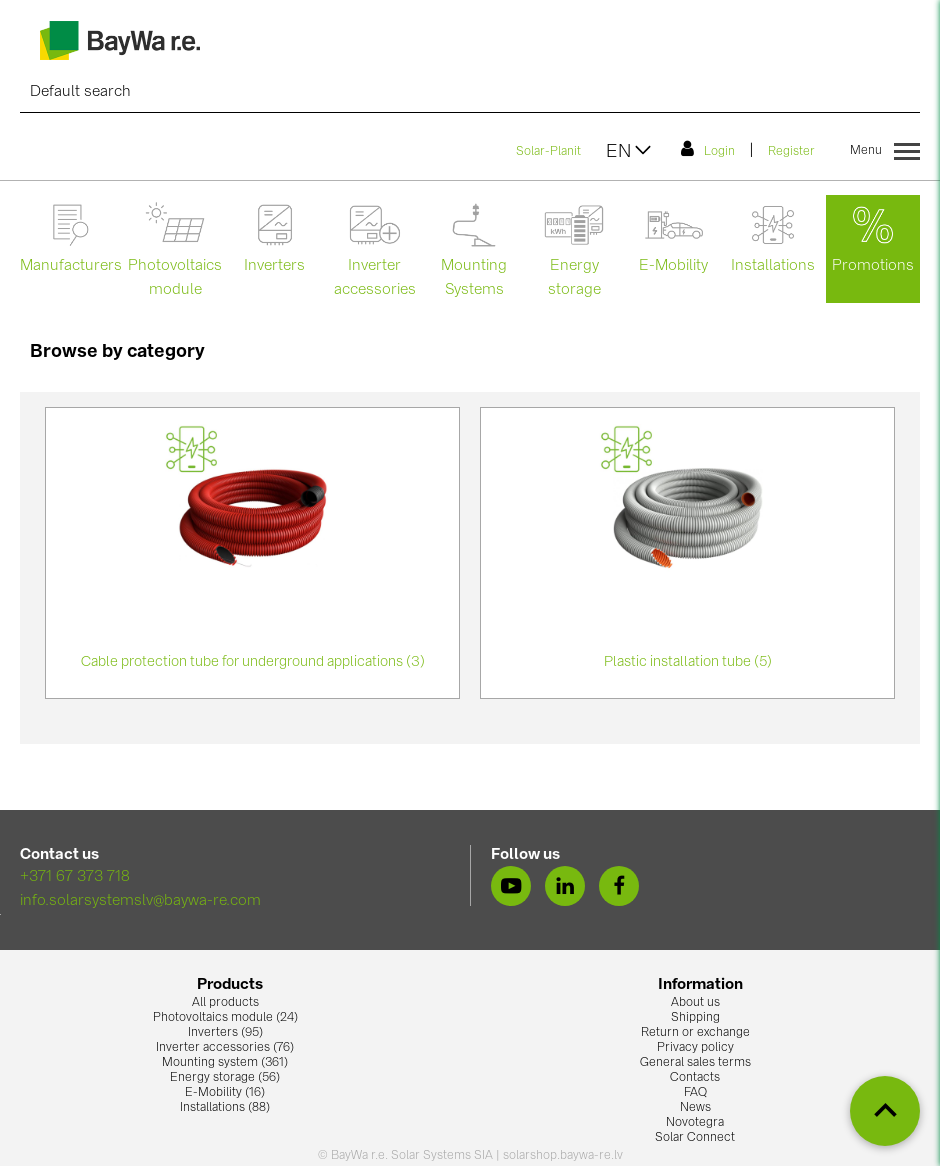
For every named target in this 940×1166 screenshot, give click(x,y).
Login (708, 149)
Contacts (695, 1078)
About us (695, 1003)
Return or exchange (695, 1033)
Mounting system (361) (225, 1063)
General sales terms (695, 1063)
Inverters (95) (225, 1033)
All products (225, 1003)
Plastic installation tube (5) (688, 662)
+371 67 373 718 (75, 877)
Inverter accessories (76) (225, 1048)
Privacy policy (695, 1048)
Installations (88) (225, 1108)
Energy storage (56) (225, 1078)
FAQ (695, 1093)
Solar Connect (695, 1138)
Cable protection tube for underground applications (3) (253, 662)
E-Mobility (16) (225, 1093)
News (695, 1108)
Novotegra (695, 1123)
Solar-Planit (548, 152)
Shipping (695, 1018)
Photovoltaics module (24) (225, 1018)
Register (791, 152)
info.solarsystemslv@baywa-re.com (140, 901)
